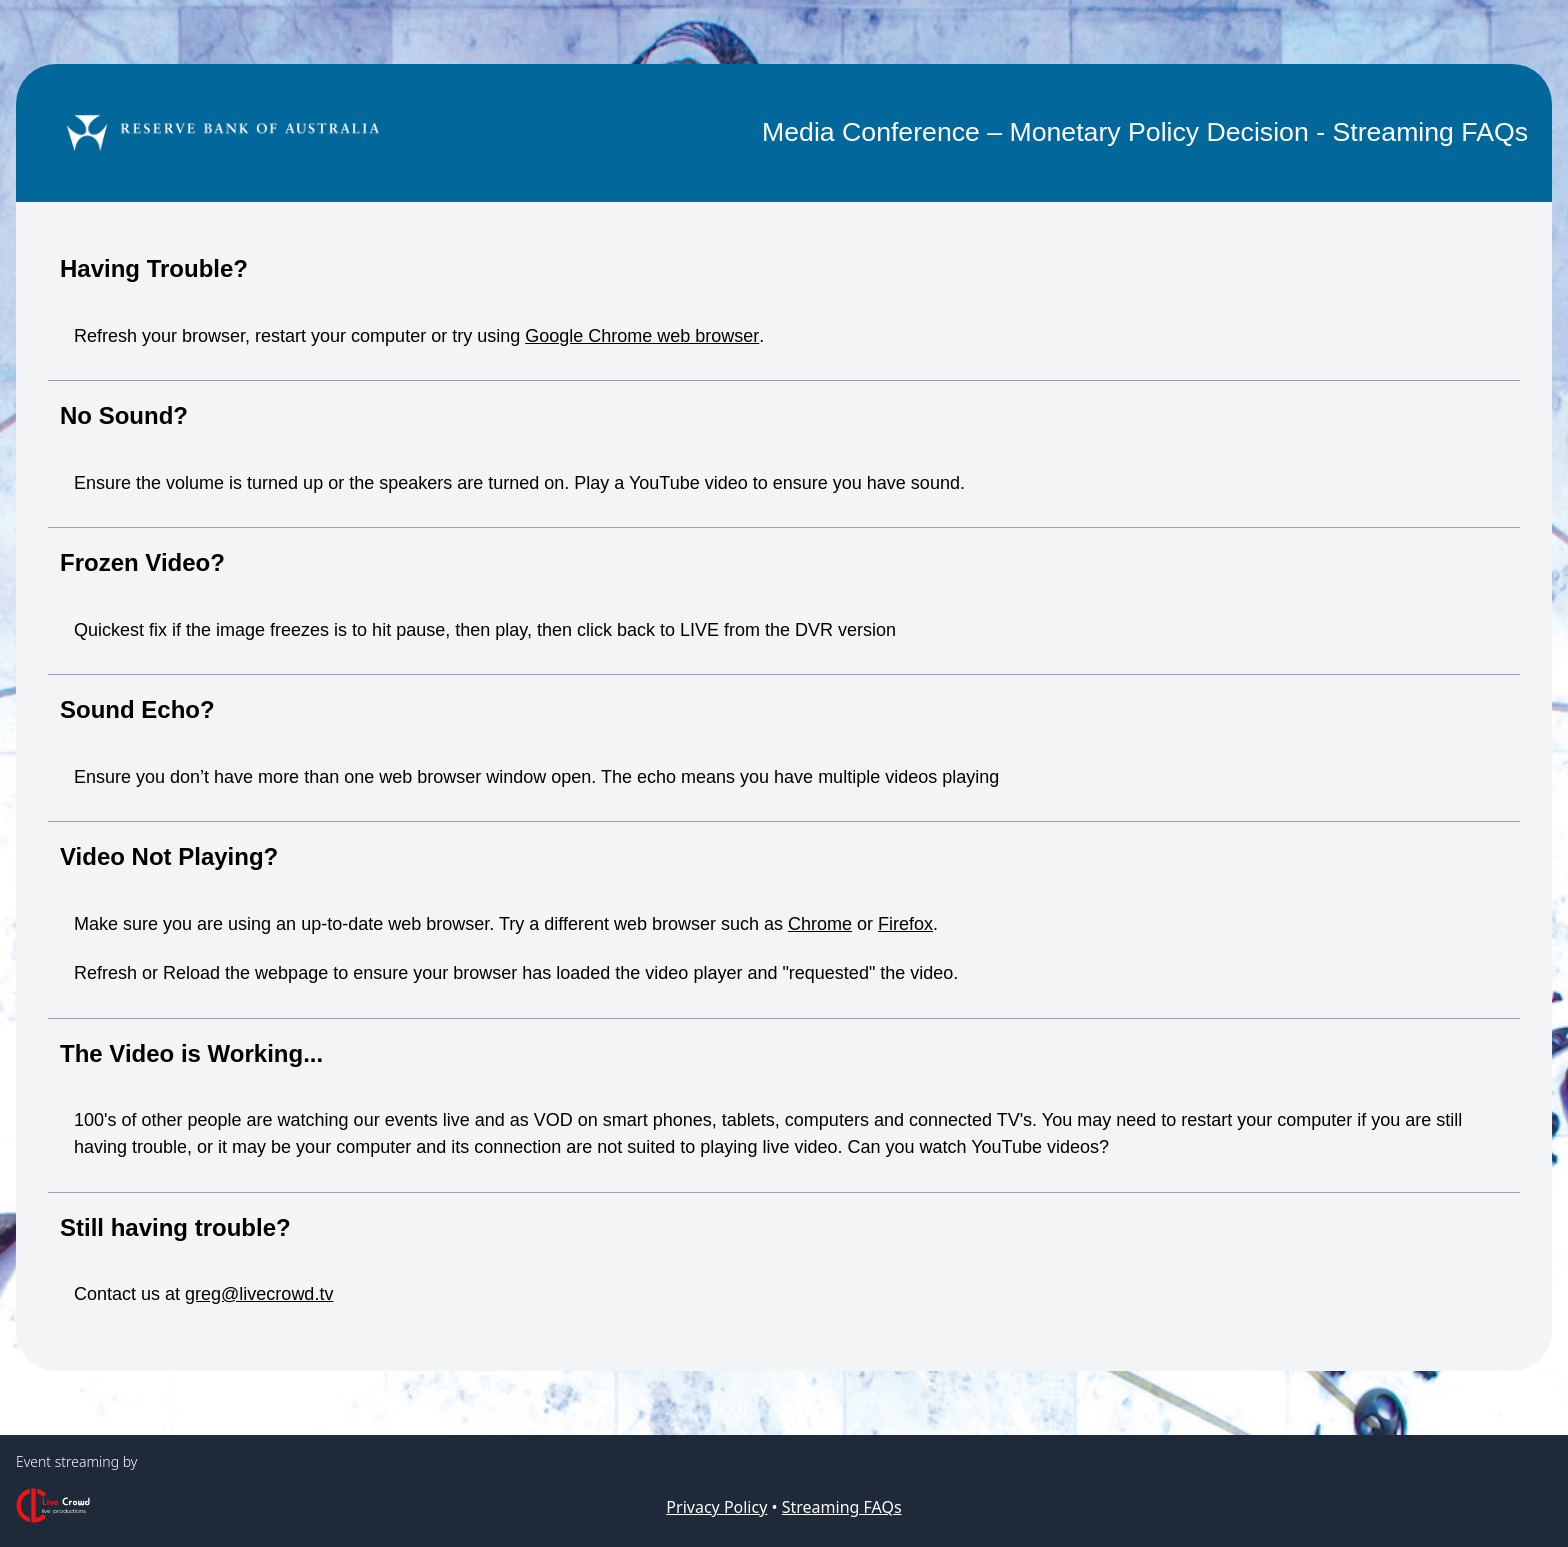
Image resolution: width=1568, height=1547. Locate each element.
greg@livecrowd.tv (259, 1294)
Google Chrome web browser (642, 336)
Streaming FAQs (842, 1507)
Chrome (820, 924)
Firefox (905, 924)
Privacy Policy (716, 1507)
